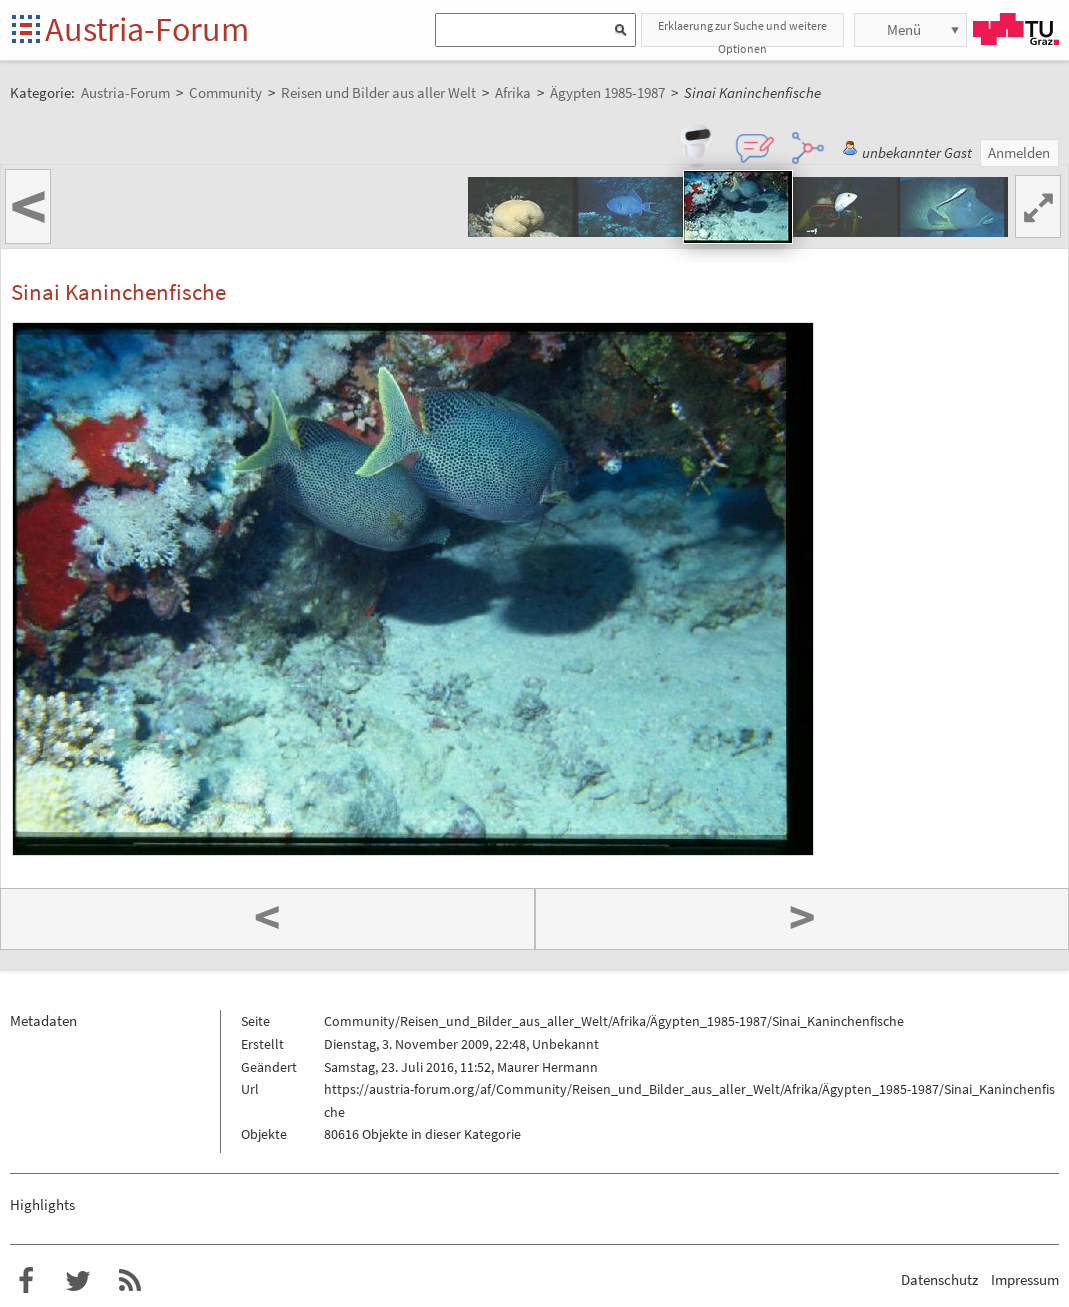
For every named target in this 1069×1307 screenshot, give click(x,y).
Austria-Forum (147, 29)
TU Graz (1016, 29)
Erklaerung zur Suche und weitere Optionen (742, 32)
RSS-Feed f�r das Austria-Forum (130, 1281)
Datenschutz (939, 1279)
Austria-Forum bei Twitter (78, 1281)
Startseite (27, 30)
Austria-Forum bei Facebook (26, 1281)
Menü (904, 29)
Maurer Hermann (547, 1067)
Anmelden (1019, 152)
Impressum (1025, 1279)
